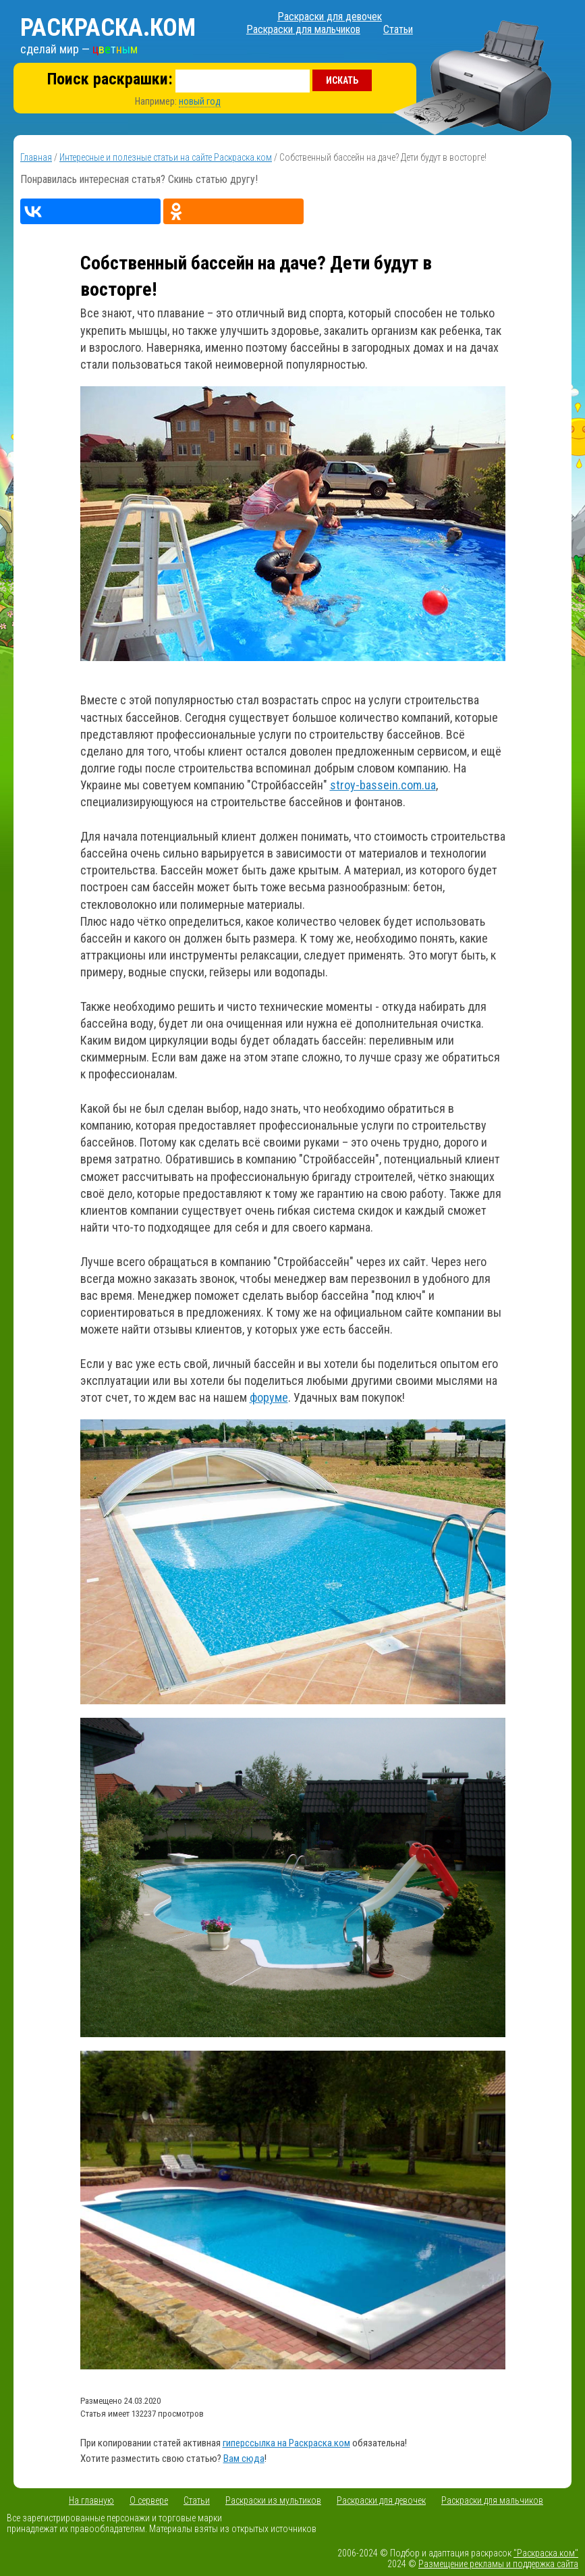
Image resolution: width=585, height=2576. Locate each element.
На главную (91, 2500)
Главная (36, 157)
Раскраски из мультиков (273, 2500)
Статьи (398, 29)
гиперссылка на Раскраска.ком (286, 2443)
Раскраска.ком (108, 28)
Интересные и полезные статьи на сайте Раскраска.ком (165, 157)
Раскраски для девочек (329, 16)
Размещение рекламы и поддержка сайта (498, 2563)
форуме (269, 1397)
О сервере (149, 2500)
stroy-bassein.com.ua (383, 785)
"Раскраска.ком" (545, 2553)
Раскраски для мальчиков (303, 29)
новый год (200, 101)
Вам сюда (243, 2458)
